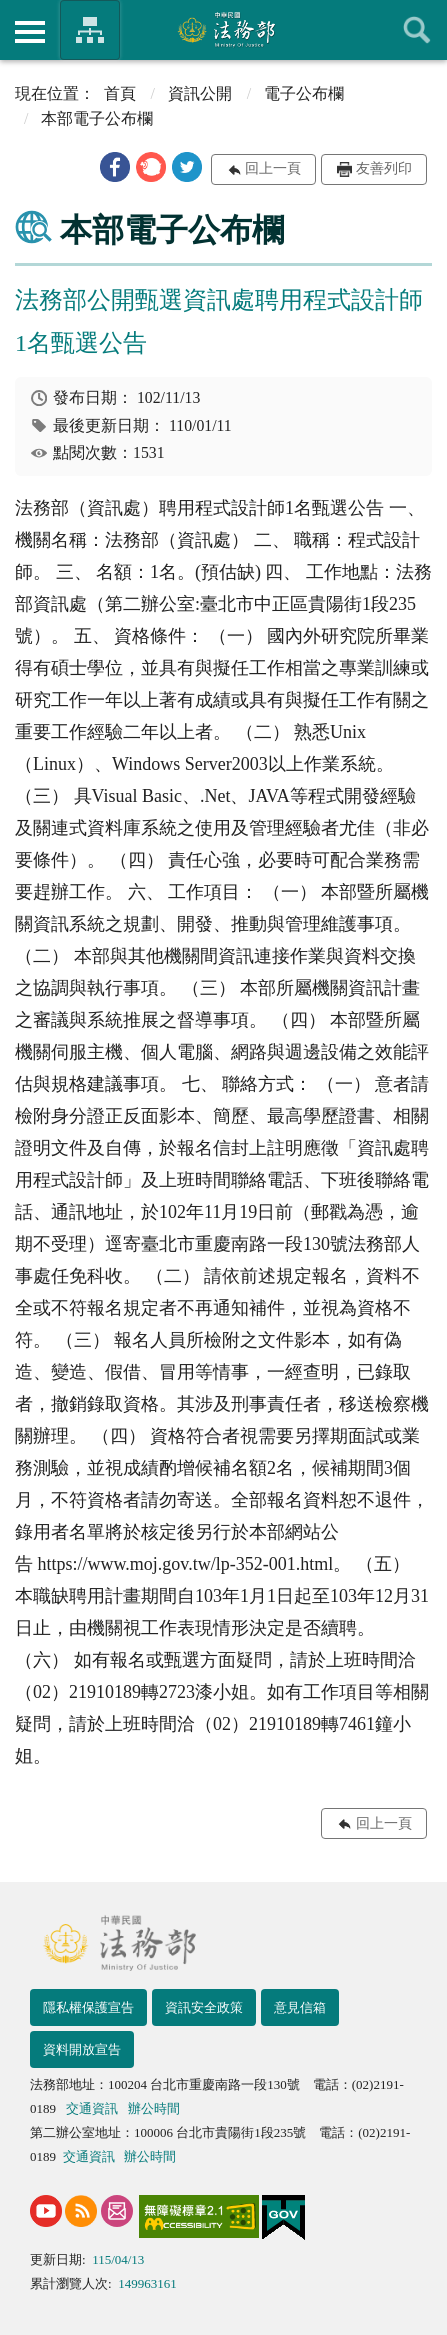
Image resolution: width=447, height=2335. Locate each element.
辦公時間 (154, 2108)
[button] (115, 167)
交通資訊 (92, 2108)
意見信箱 (300, 2007)
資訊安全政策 (204, 2007)
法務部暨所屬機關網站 (90, 30)
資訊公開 (200, 93)
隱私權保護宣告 (88, 2007)
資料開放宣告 (82, 2049)
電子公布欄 (304, 93)
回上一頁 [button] (273, 168)
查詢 (417, 30)
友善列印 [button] (384, 168)
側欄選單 (30, 32)
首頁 (120, 93)
